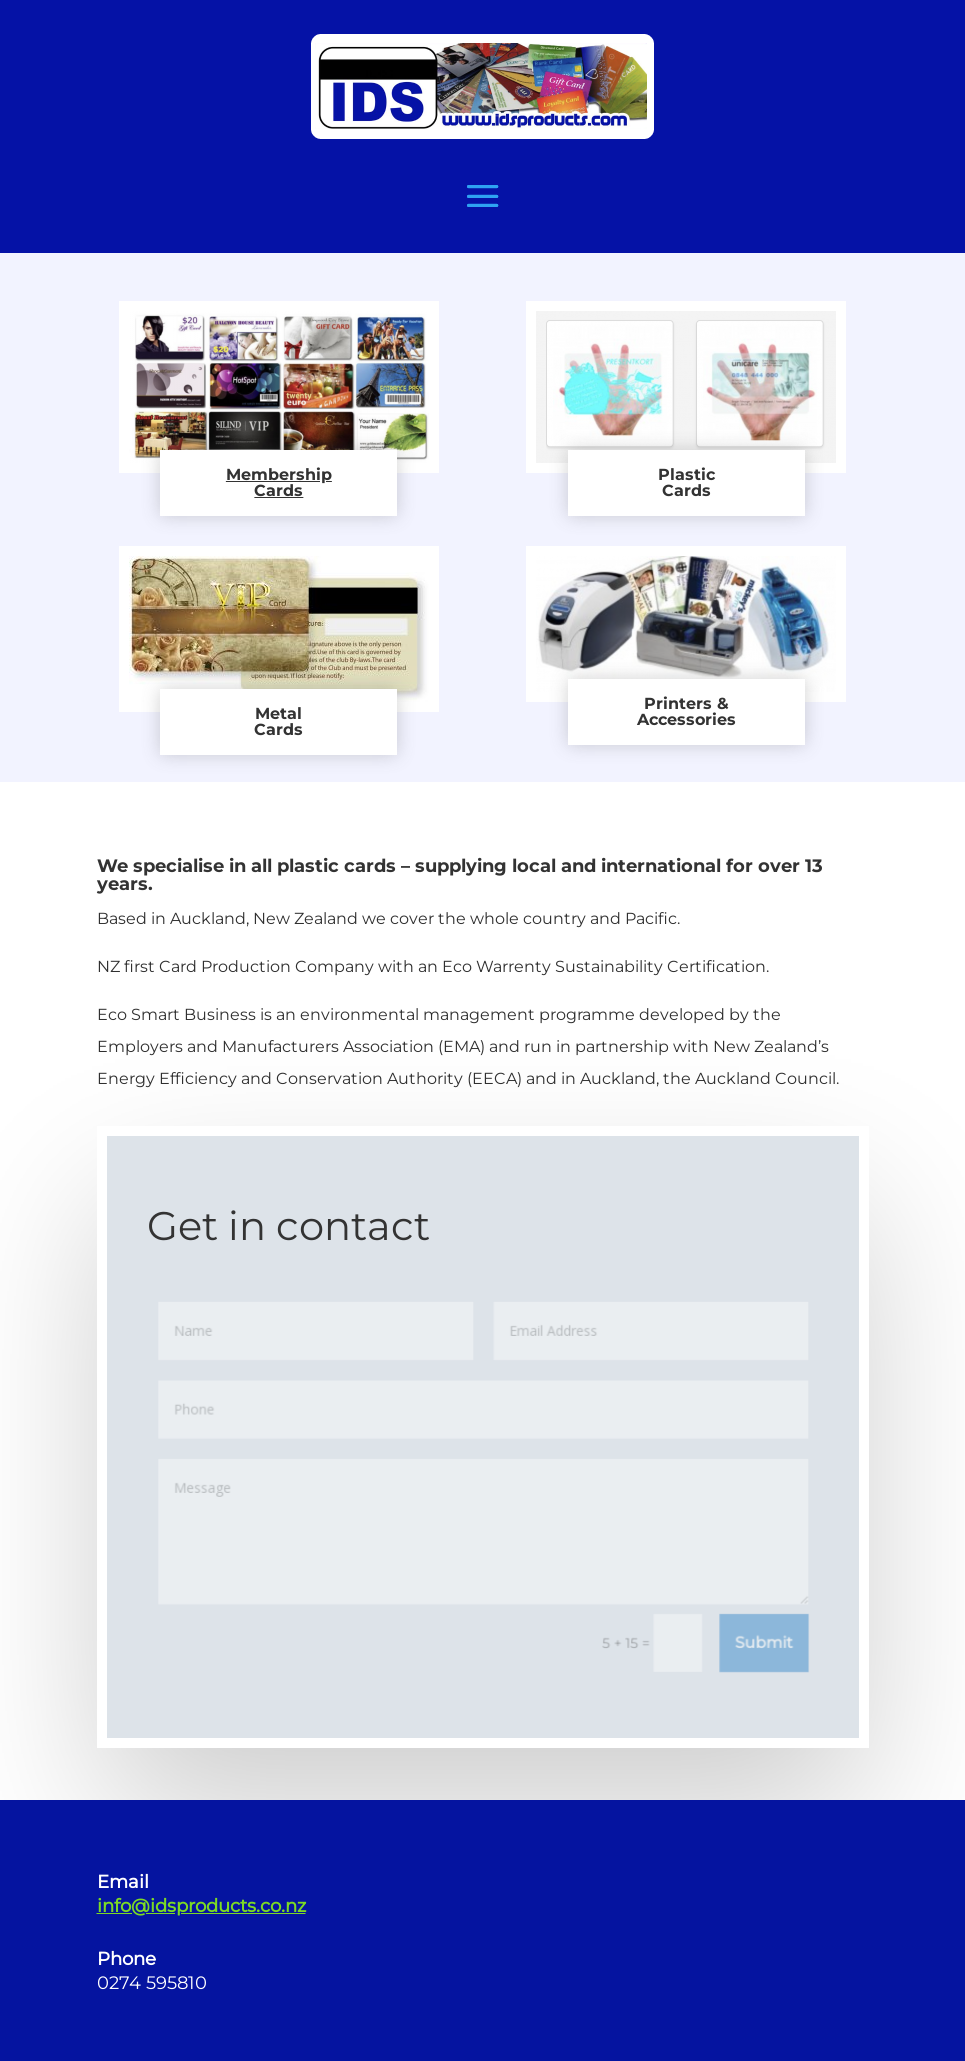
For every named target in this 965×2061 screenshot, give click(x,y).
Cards (278, 490)
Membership (279, 474)
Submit (761, 1641)
